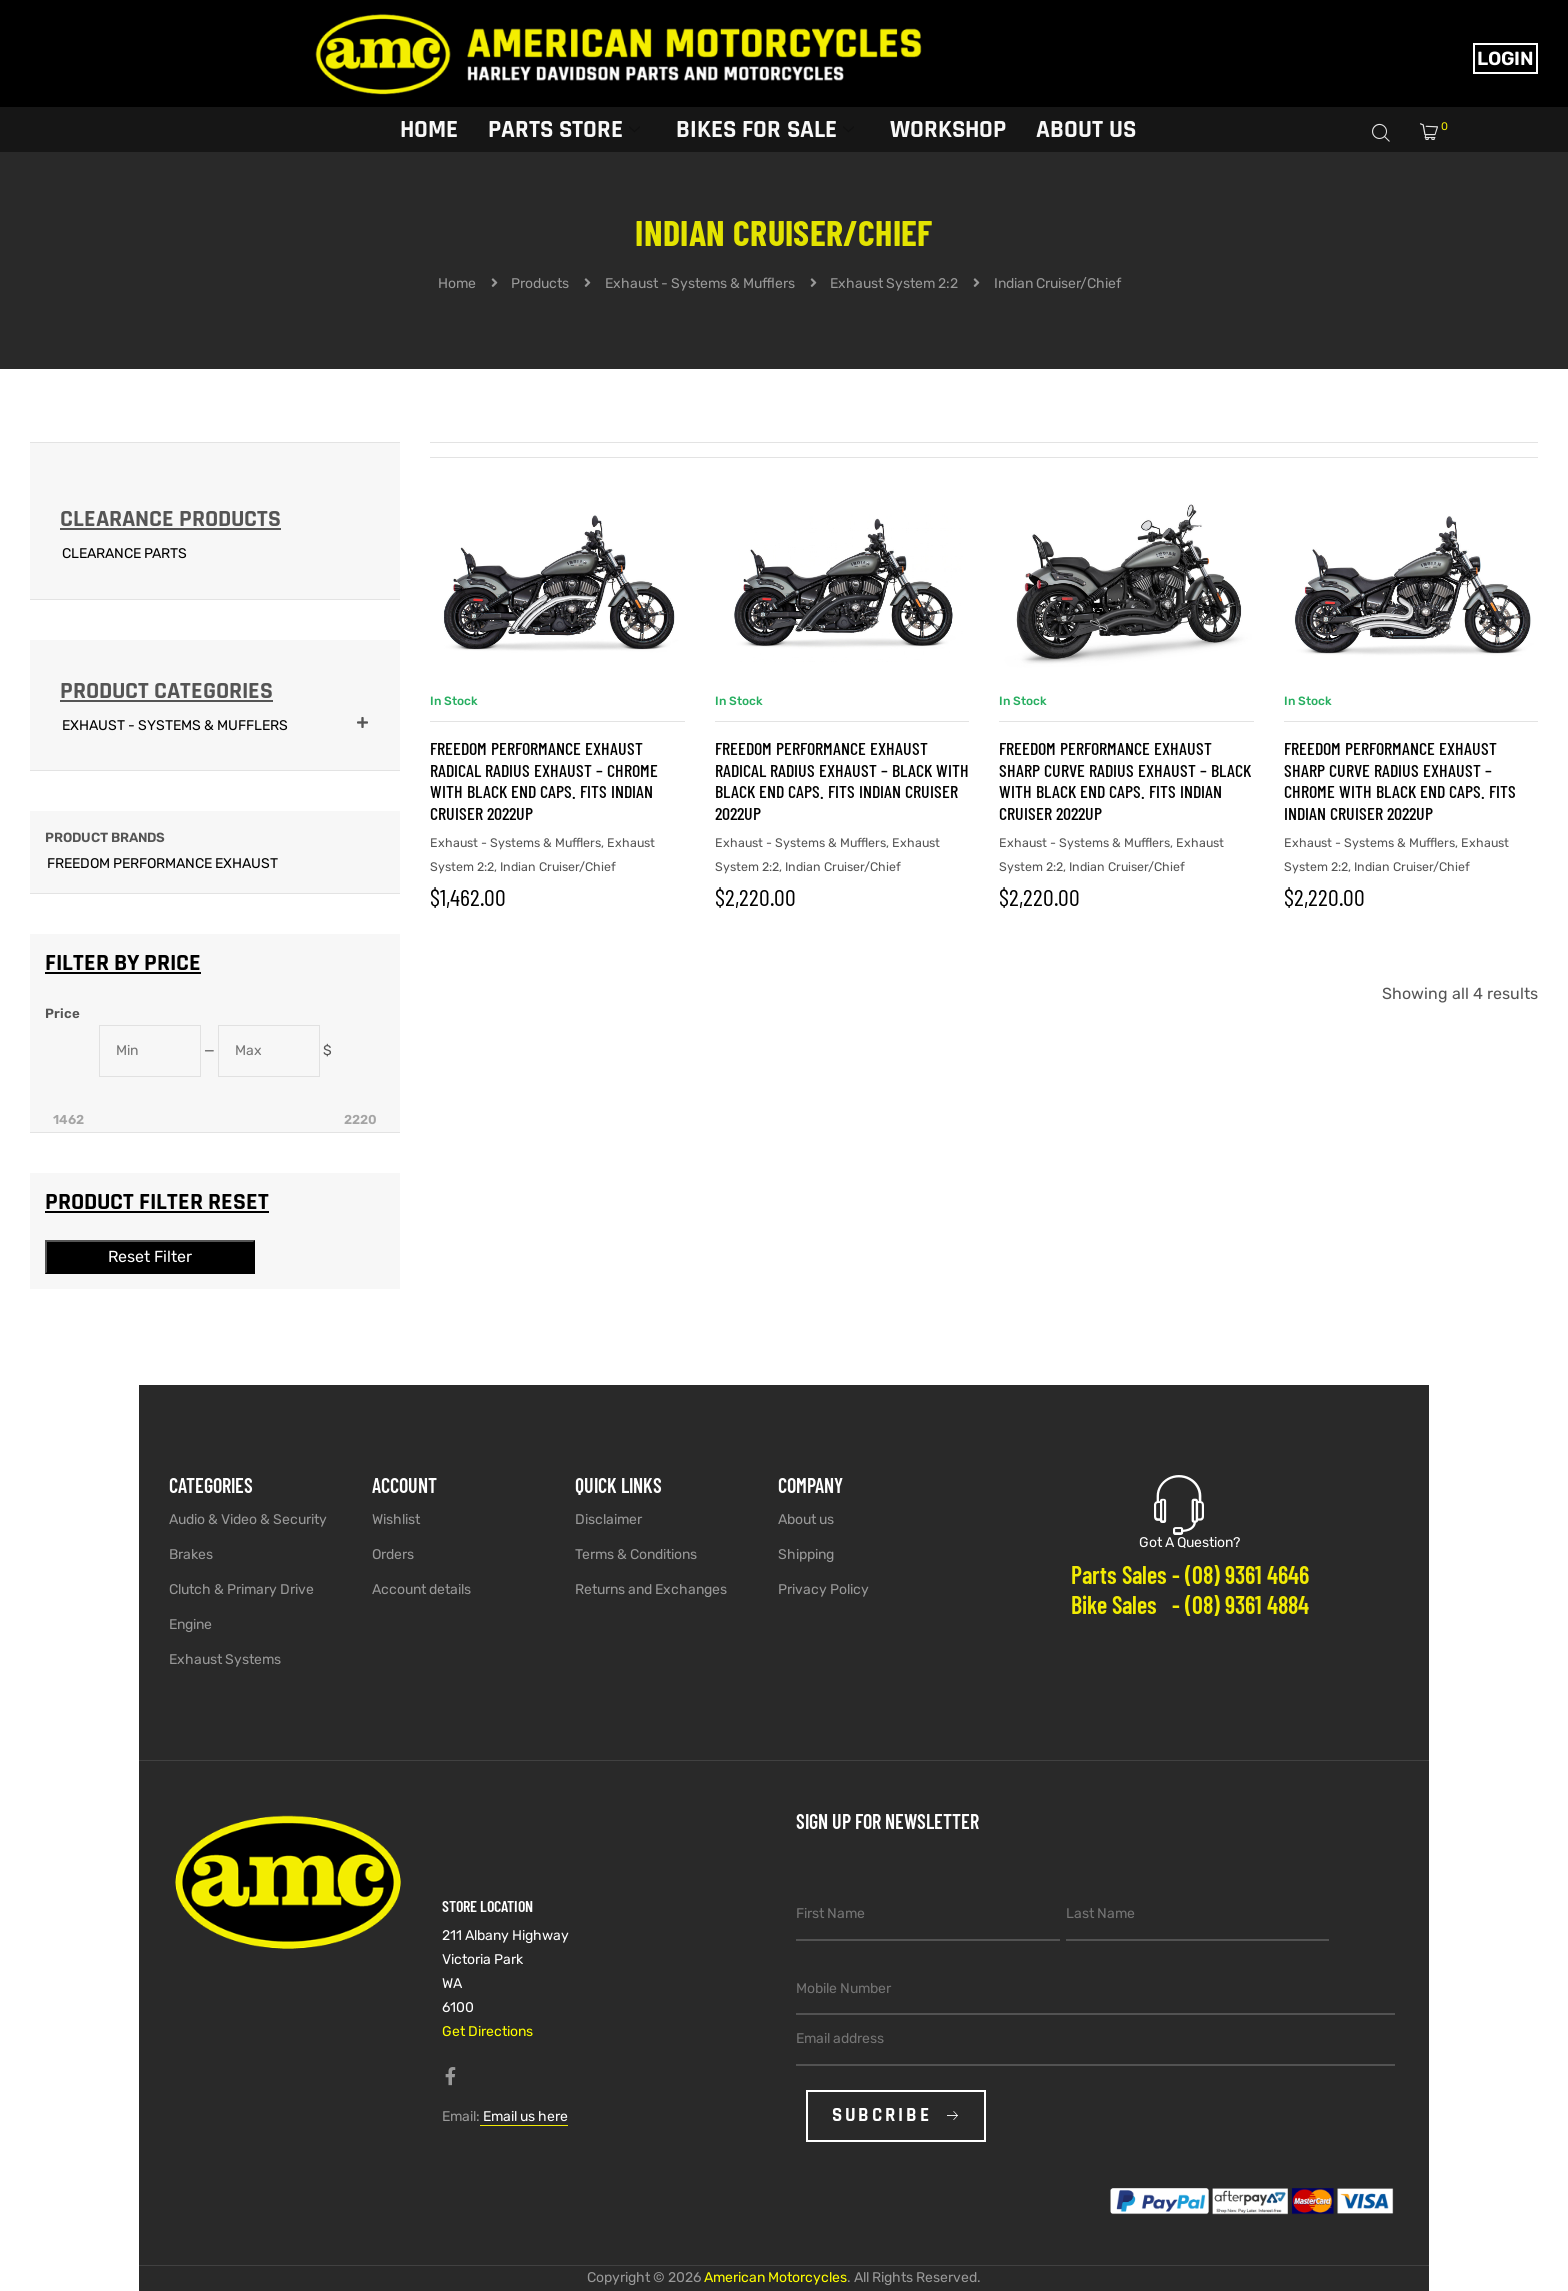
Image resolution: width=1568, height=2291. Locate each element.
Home (429, 128)
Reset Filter (150, 1256)
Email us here (524, 2116)
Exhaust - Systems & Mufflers (515, 842)
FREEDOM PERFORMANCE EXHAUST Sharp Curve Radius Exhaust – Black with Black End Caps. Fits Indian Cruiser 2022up (1125, 780)
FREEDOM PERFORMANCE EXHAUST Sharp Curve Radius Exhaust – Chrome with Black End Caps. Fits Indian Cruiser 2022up (1400, 780)
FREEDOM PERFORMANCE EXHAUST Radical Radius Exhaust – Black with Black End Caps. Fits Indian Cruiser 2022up (842, 780)
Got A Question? (1189, 1542)
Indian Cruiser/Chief (558, 866)
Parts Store (564, 128)
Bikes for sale (765, 128)
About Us (1086, 128)
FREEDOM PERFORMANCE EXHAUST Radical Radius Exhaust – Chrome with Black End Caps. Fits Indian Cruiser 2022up (544, 780)
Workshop (948, 128)
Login (1505, 58)
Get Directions (487, 2031)
